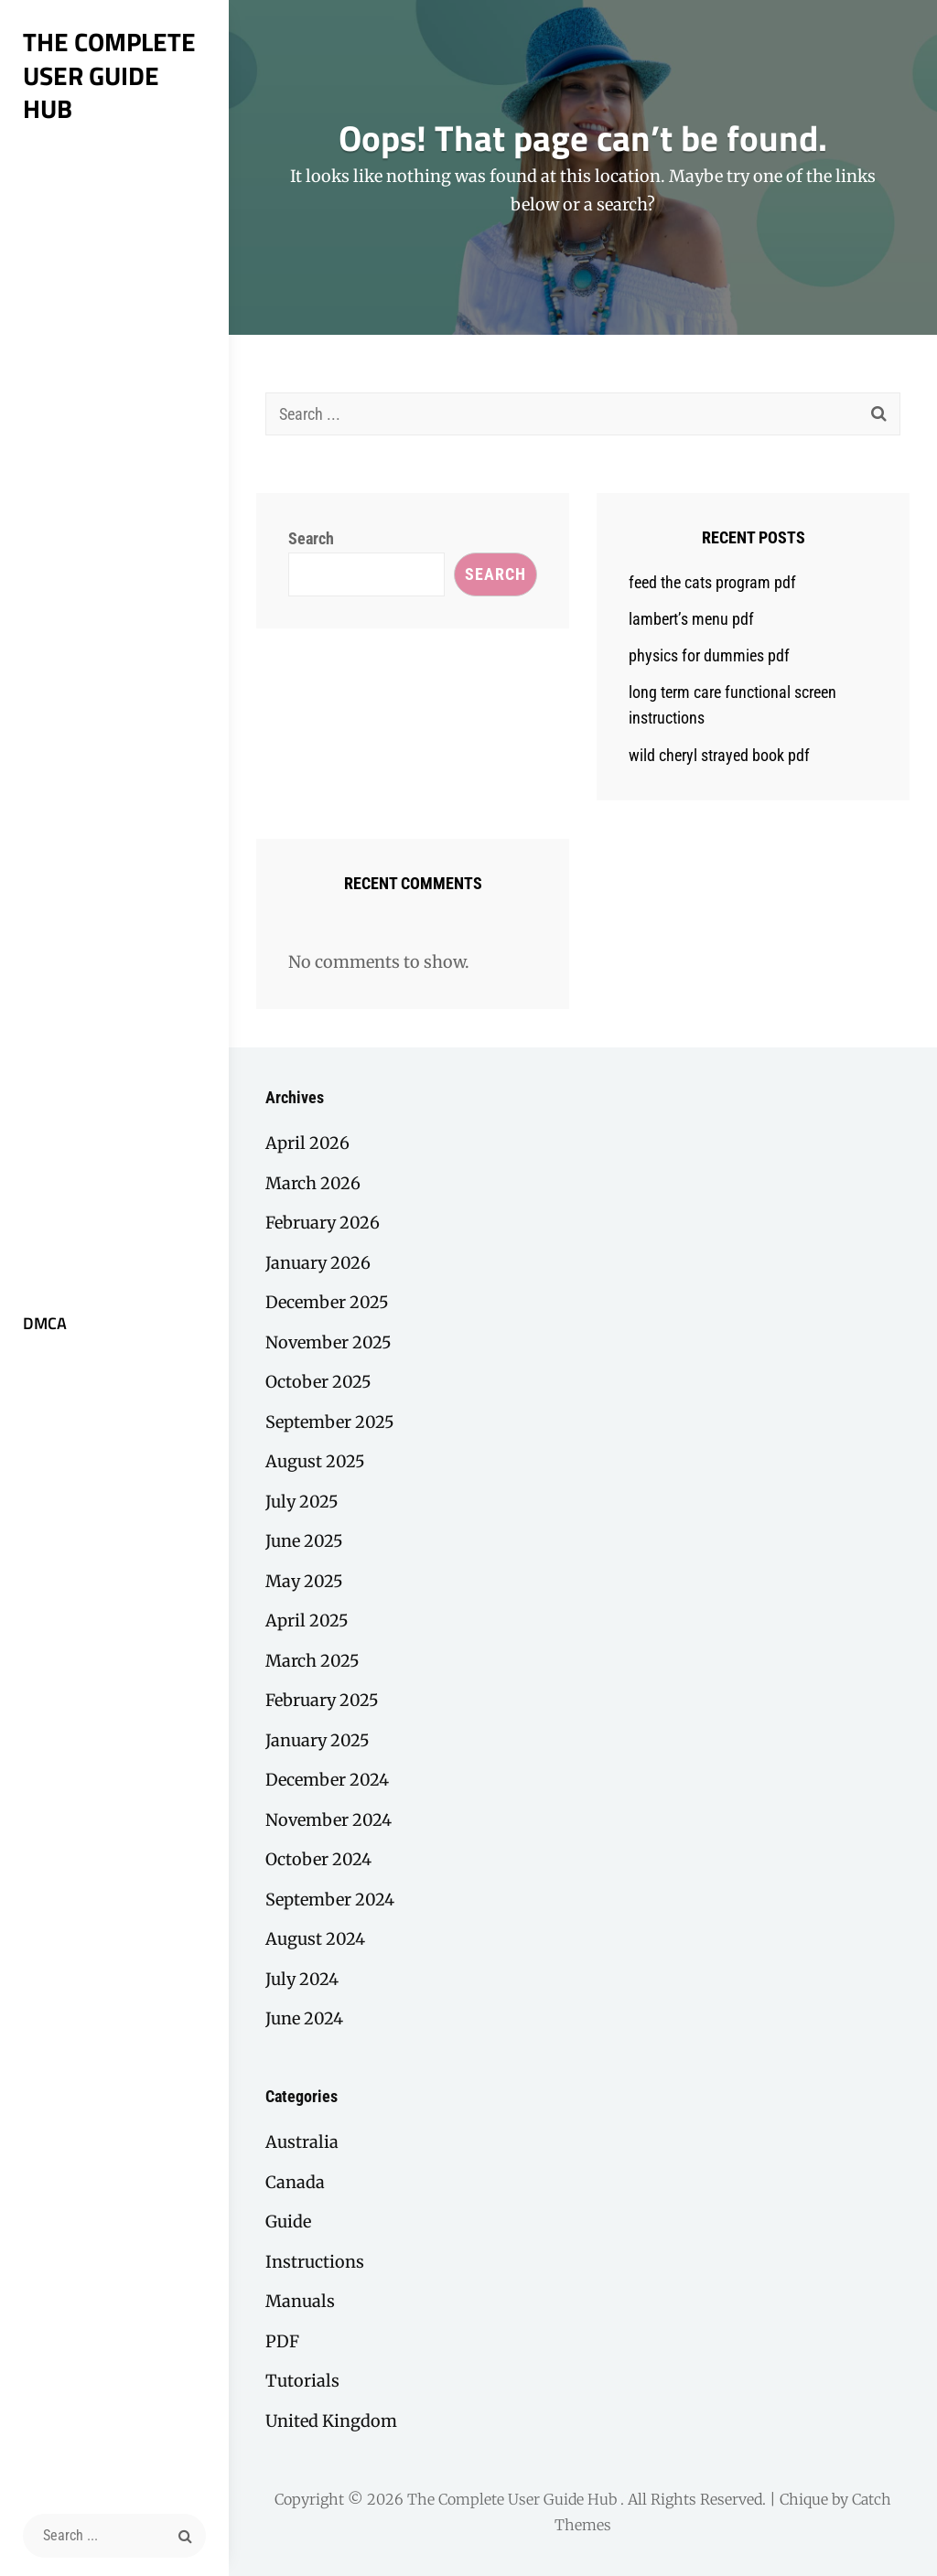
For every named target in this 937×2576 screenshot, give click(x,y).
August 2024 (315, 1938)
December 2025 (327, 1302)
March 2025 (312, 1660)
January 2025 (317, 1740)
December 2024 (327, 1779)
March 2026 (313, 1183)
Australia (302, 2141)
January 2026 (318, 1262)
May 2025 (304, 1581)
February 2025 (322, 1700)
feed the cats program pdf (712, 582)
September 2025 (329, 1422)
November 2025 (328, 1342)
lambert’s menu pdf (691, 618)
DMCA (45, 1323)
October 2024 (318, 1859)
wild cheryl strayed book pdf (719, 755)
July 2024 (302, 1979)
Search (311, 538)
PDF (282, 2341)
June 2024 (304, 2018)
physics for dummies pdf (709, 655)
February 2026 (322, 1222)
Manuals (300, 2301)
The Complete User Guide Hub (109, 75)
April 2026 (307, 1143)
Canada (295, 2182)
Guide (288, 2221)
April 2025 (307, 1620)
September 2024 (329, 1899)
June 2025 (304, 1540)
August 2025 (315, 1461)
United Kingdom (331, 2420)
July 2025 (302, 1501)
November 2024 (328, 1819)
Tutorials (302, 2380)
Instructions (314, 2261)
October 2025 (318, 1381)
